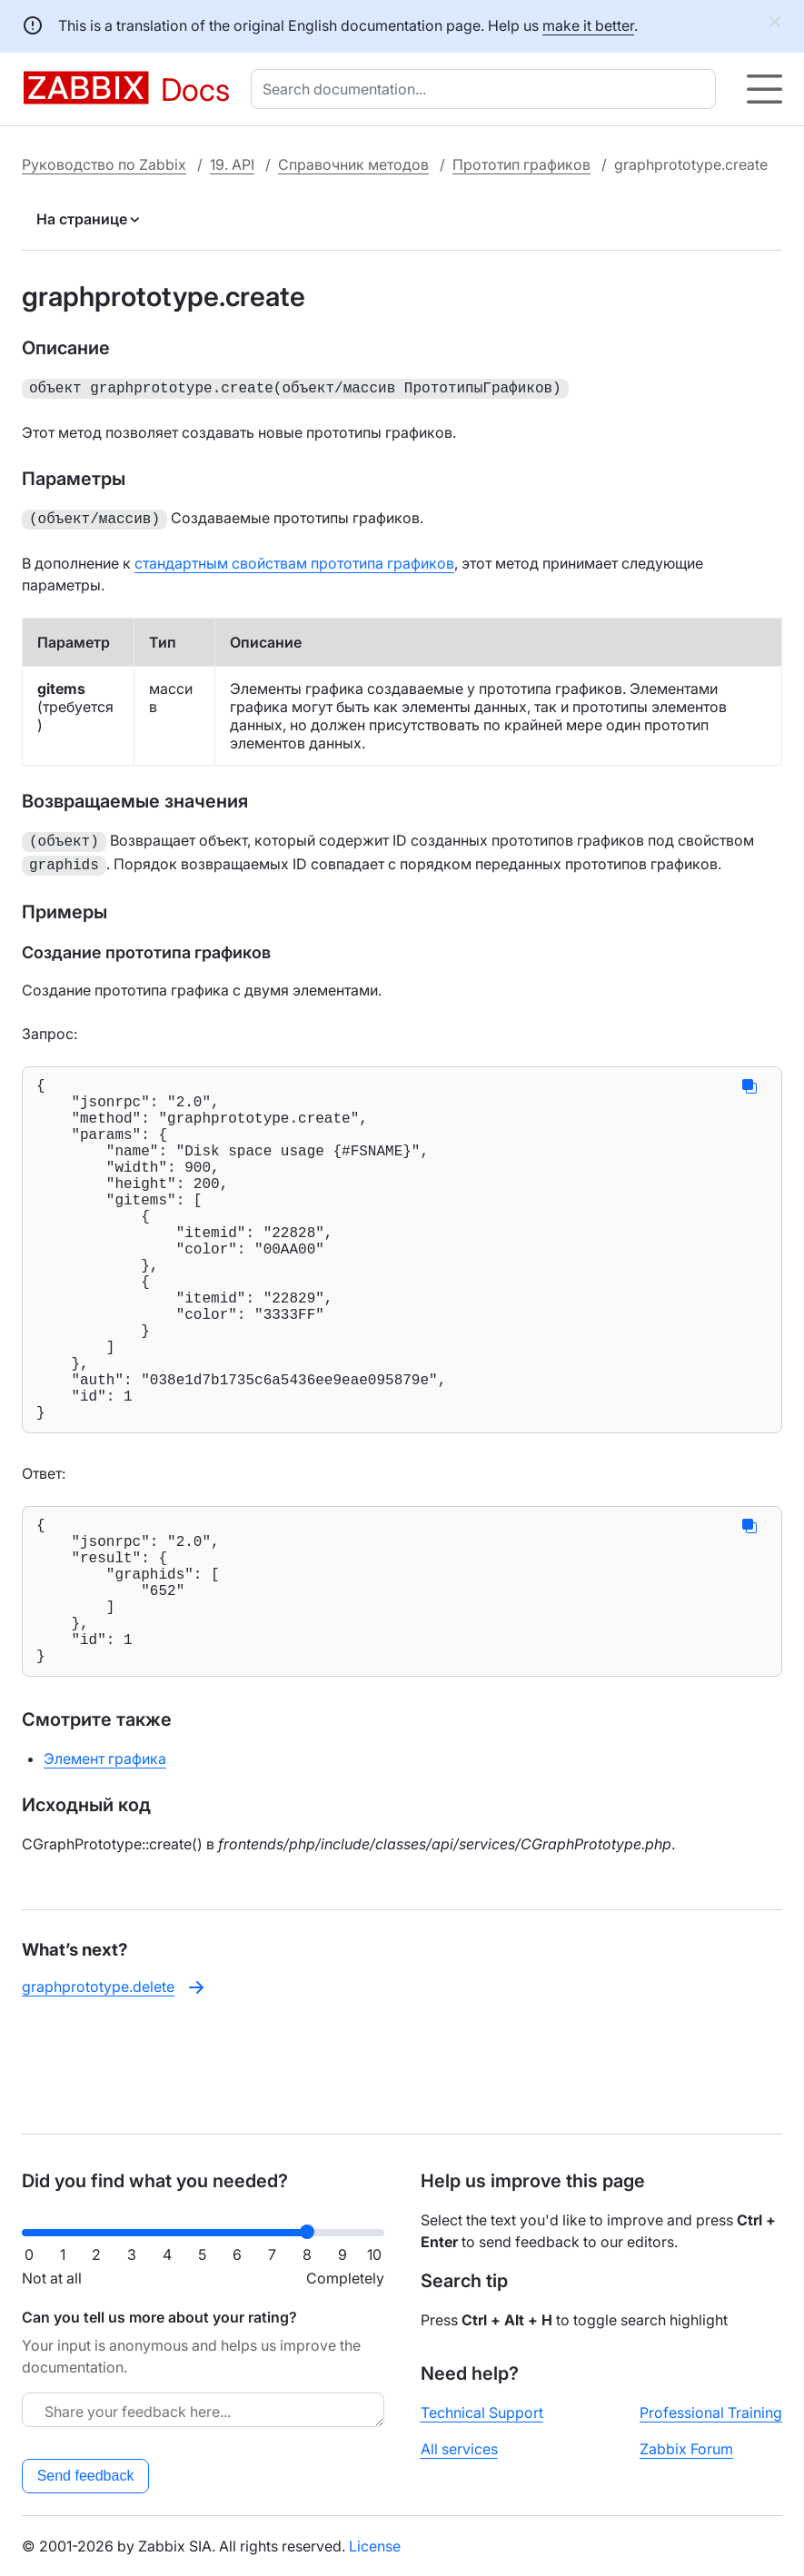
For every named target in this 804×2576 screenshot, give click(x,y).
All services (459, 2449)
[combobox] (487, 89)
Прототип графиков (521, 164)
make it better (588, 25)
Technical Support (482, 2412)
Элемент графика (105, 1860)
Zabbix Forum (686, 2449)
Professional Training (711, 2412)
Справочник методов (353, 164)
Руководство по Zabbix (104, 164)
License (375, 2546)
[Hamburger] (764, 89)
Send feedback (85, 2475)
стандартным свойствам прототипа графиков (294, 559)
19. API (232, 164)
